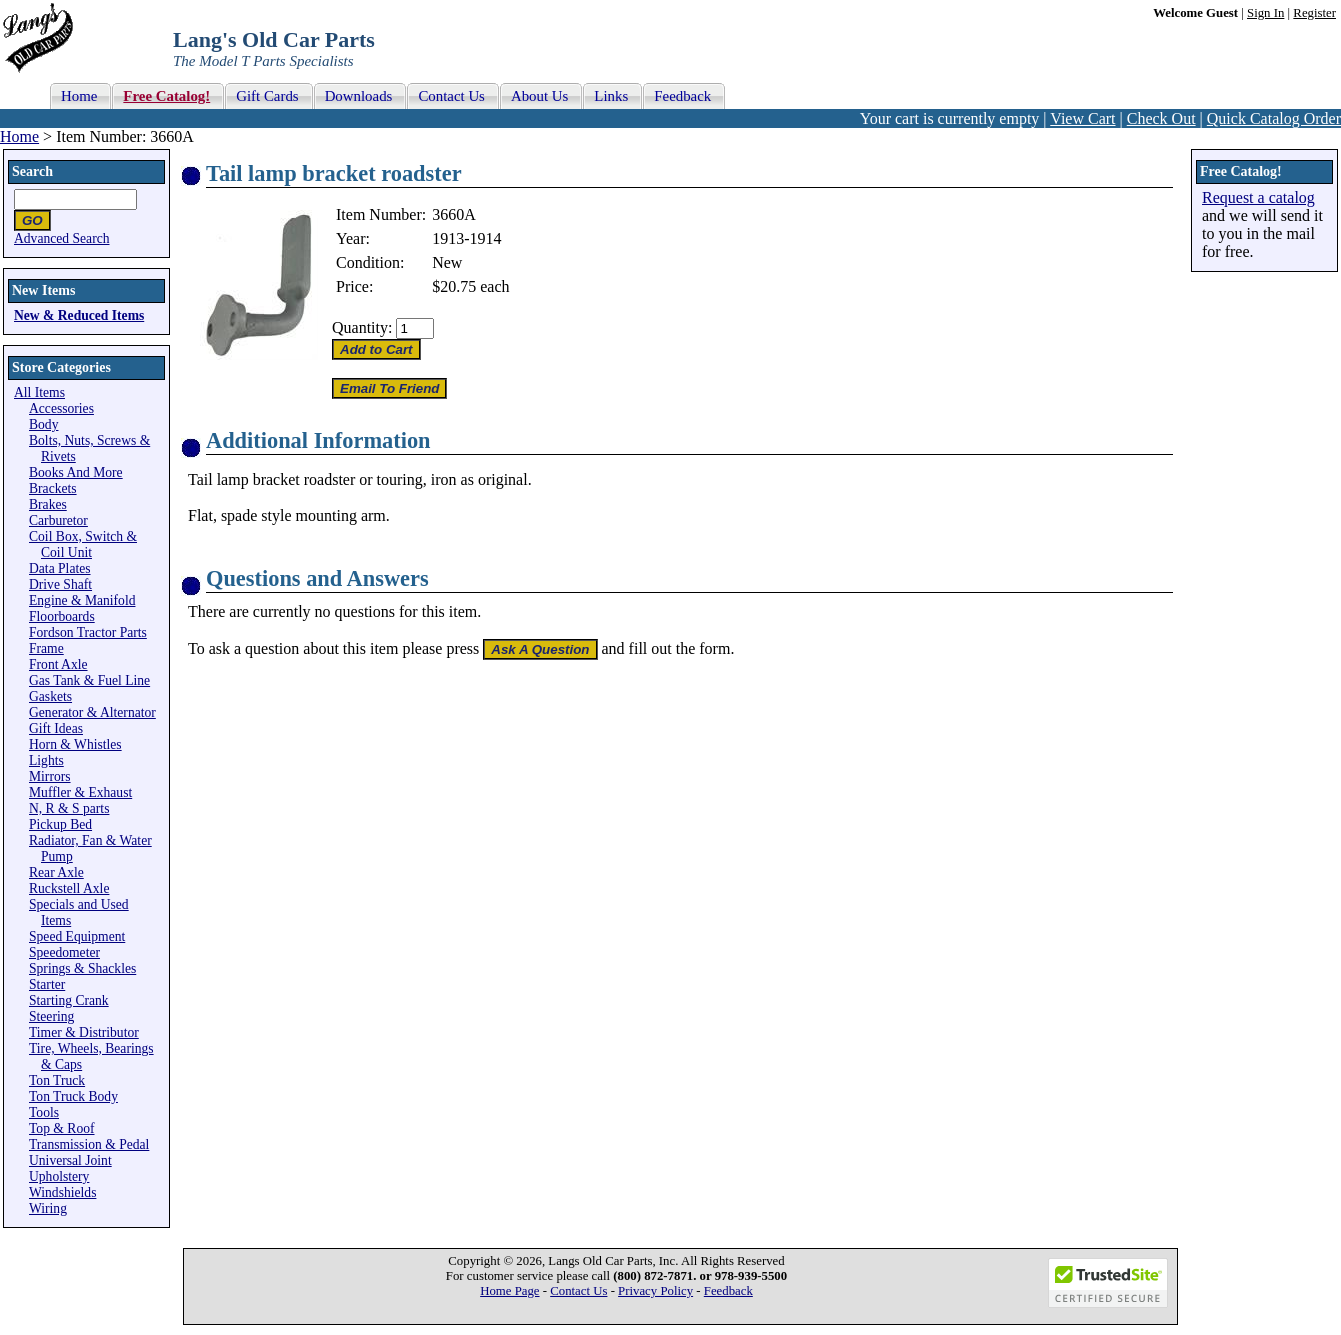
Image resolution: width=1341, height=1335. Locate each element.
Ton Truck (57, 1080)
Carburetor (58, 520)
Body (43, 424)
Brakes (48, 504)
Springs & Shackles (82, 968)
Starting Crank (69, 1000)
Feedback (728, 1291)
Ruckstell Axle (69, 888)
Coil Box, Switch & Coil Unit (83, 544)
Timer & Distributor (84, 1032)
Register (1314, 13)
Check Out (1161, 118)
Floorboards (62, 616)
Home (19, 136)
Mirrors (50, 776)
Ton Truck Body (73, 1096)
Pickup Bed (60, 824)
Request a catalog (1258, 197)
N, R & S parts (69, 808)
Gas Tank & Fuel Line (89, 680)
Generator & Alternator (92, 712)
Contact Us (578, 1291)
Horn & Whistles (75, 744)
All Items (39, 392)
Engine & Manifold (82, 600)
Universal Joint (70, 1160)
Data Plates (60, 568)
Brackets (53, 488)
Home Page (509, 1291)
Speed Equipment (77, 936)
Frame (46, 648)
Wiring (48, 1208)
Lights (46, 760)
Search (32, 171)
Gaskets (50, 696)
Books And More (76, 472)
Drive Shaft (60, 584)
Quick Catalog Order (1274, 118)
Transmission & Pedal (89, 1144)
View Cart (1082, 118)
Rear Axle (56, 872)
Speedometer (64, 952)
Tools (44, 1112)
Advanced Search (62, 238)
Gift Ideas (56, 728)
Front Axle (58, 664)
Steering (51, 1016)
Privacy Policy (655, 1291)
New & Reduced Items (79, 315)
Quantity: (362, 327)
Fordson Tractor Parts (88, 632)
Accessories (61, 408)
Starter (47, 984)
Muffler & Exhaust (80, 792)
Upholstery (59, 1176)
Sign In (1265, 13)
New (447, 262)
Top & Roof (62, 1128)
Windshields (62, 1192)
